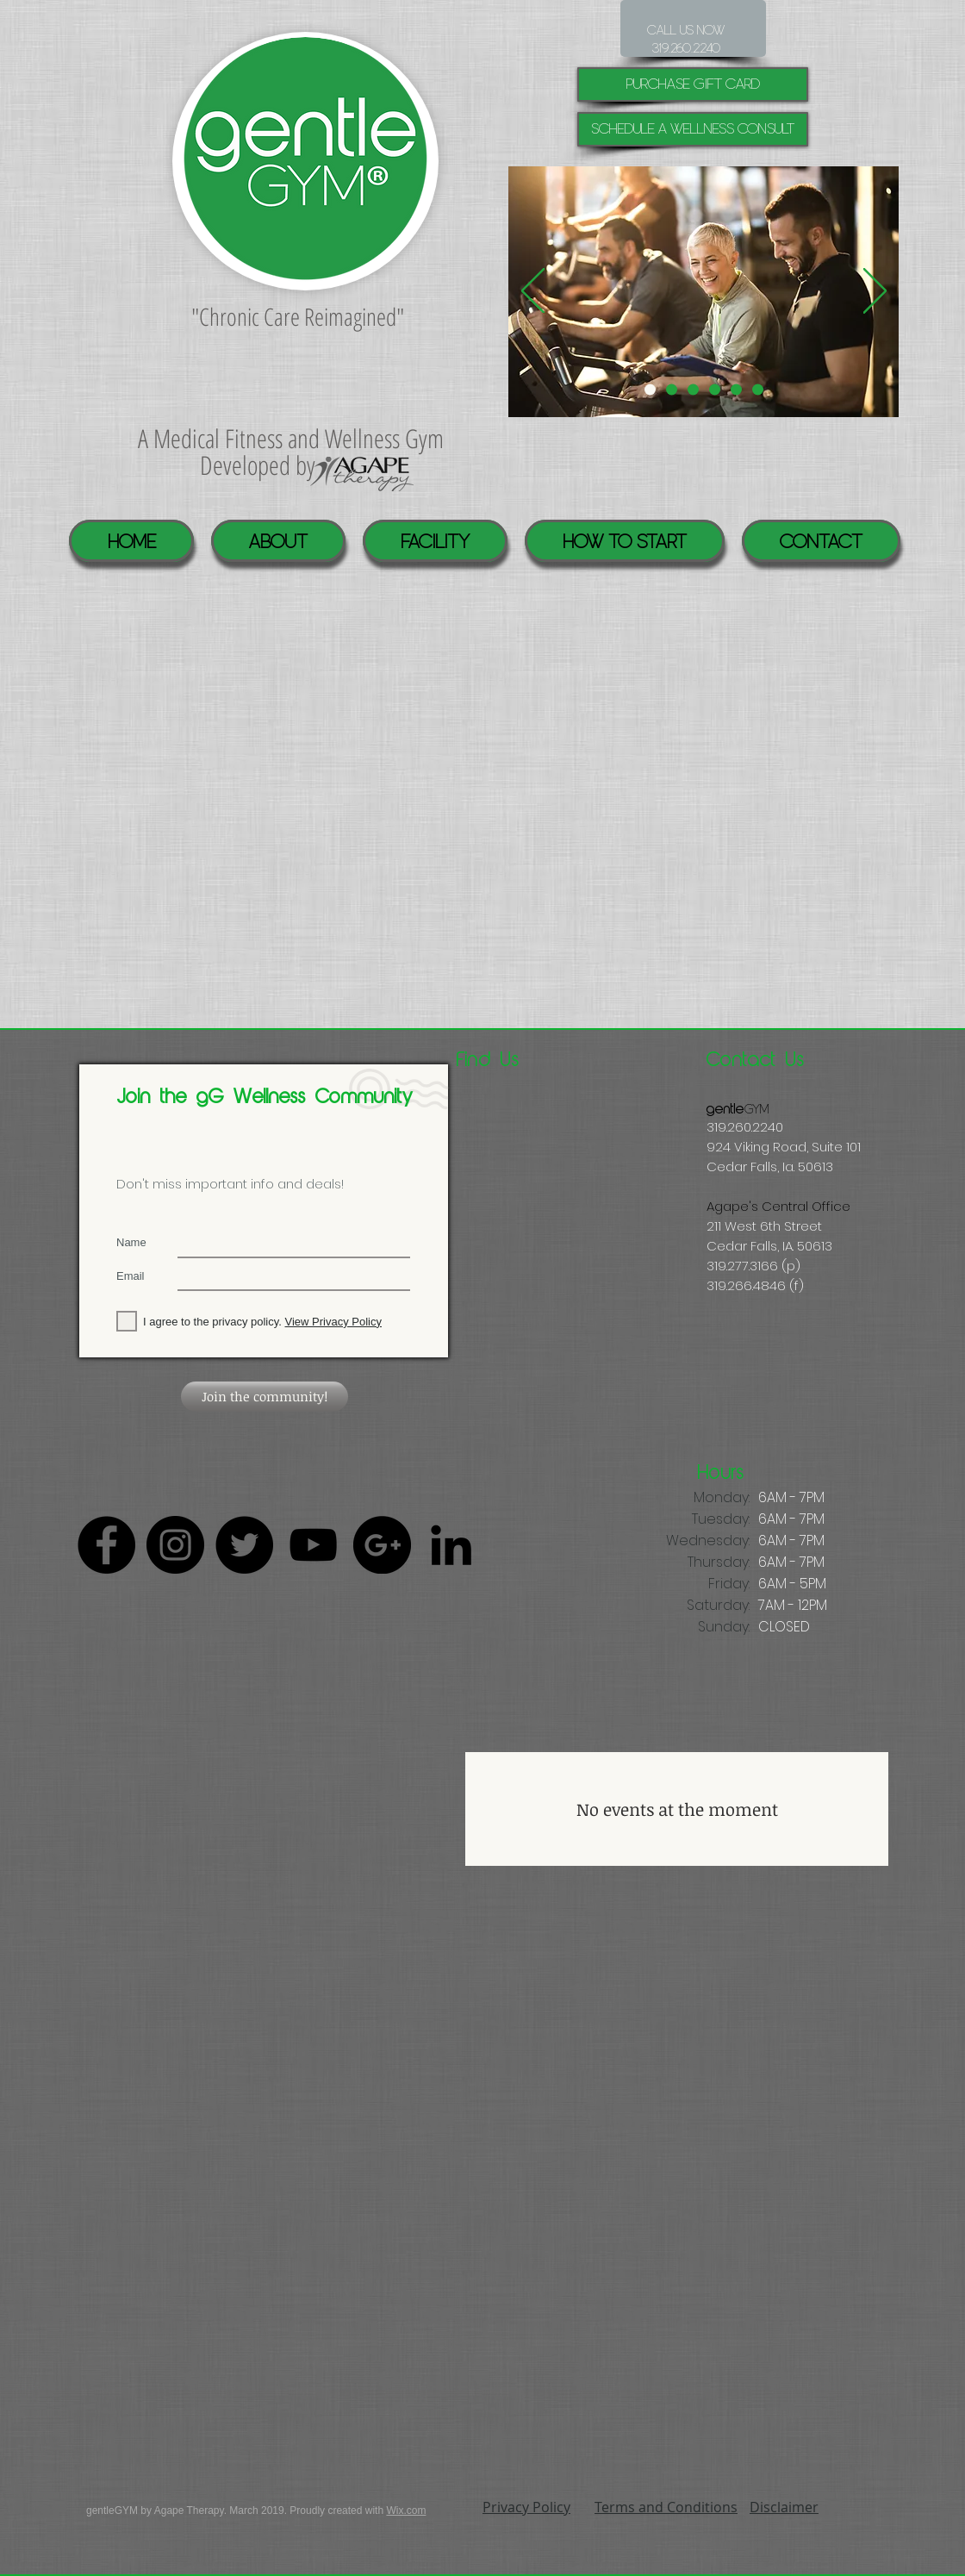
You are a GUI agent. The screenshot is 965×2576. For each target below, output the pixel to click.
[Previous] (533, 292)
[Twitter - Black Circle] (244, 1545)
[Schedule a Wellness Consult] (692, 129)
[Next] (875, 292)
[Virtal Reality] (693, 390)
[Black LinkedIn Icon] (451, 1545)
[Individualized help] (650, 390)
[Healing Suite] (736, 390)
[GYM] (757, 390)
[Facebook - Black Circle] (106, 1545)
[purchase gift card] (692, 84)
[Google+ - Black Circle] (382, 1545)
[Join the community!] (264, 1397)
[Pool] (671, 390)
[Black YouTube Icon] (313, 1545)
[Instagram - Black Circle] (175, 1545)
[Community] (714, 390)
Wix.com (406, 2510)
